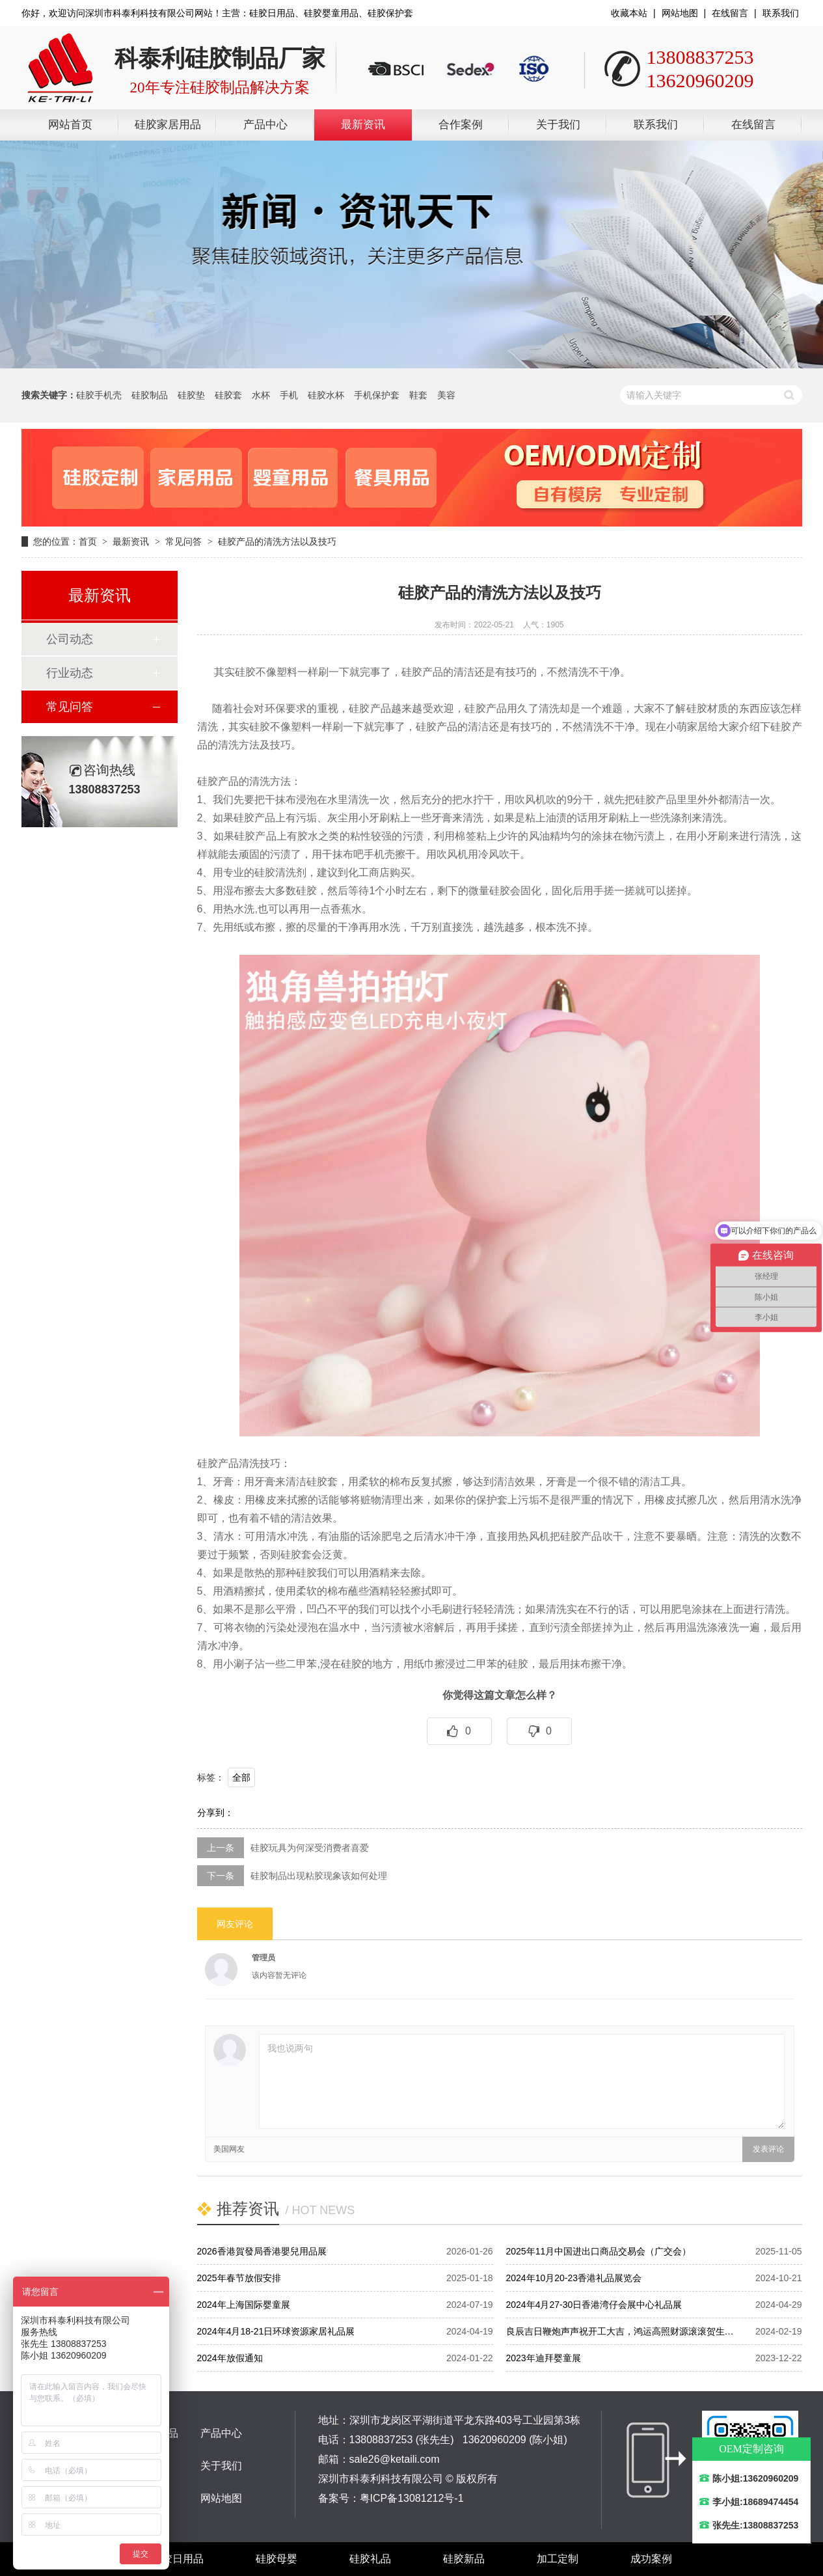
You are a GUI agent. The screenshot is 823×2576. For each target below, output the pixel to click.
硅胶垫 (191, 395)
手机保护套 (376, 395)
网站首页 (70, 124)
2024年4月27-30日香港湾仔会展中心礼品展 (594, 2304)
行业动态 (69, 672)
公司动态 (69, 639)
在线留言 (730, 13)
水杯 (261, 395)
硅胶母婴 (276, 2558)
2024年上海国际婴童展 (243, 2304)
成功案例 (651, 2558)
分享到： (215, 1812)
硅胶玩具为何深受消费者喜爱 (309, 1848)
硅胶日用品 (178, 2558)
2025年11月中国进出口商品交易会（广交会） (599, 2251)
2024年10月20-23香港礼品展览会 (574, 2278)
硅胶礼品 (370, 2558)
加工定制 (557, 2558)
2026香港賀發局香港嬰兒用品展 (262, 2251)
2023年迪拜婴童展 (543, 2358)
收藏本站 (629, 13)
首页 (88, 541)
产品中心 (265, 124)
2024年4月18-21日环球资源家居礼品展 (276, 2331)
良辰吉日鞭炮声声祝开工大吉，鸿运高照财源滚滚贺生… (620, 2331)
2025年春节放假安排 (239, 2278)
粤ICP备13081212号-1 (412, 2498)
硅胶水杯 (326, 395)
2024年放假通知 (230, 2358)
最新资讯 (363, 124)
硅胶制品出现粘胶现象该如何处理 (318, 1875)
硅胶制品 (149, 395)
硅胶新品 (464, 2558)
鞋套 (418, 395)
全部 (241, 1777)
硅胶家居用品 (168, 124)
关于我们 (558, 124)
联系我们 (780, 13)
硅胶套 (228, 395)
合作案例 (460, 124)
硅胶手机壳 (99, 395)
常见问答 (183, 541)
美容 (446, 395)
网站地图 (680, 13)
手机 (289, 395)
